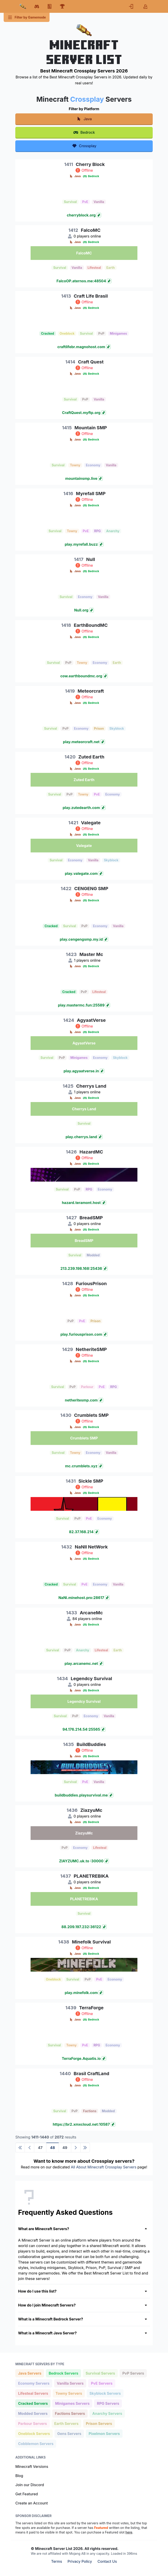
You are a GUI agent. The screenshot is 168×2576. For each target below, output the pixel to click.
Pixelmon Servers (104, 2433)
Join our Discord (29, 2485)
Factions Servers (70, 2413)
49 (65, 2147)
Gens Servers (69, 2433)
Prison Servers (99, 2423)
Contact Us (107, 2561)
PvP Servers (133, 2373)
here (129, 2532)
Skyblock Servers (105, 2393)
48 (52, 2147)
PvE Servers (102, 2383)
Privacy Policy (80, 2561)
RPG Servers (108, 2403)
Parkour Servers (32, 2423)
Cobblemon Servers (35, 2443)
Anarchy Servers (107, 2413)
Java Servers (29, 2373)
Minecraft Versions (31, 2466)
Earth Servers (66, 2423)
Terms (56, 2561)
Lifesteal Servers (33, 2393)
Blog (19, 2475)
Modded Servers (32, 2413)
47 (40, 2147)
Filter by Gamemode (26, 17)
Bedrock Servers (63, 2373)
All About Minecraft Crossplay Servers (103, 2167)
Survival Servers (100, 2373)
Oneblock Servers (34, 2433)
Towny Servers (68, 2393)
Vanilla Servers (70, 2383)
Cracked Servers (33, 2403)
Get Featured (26, 2494)
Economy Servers (34, 2383)
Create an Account (31, 2503)
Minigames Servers (72, 2403)
